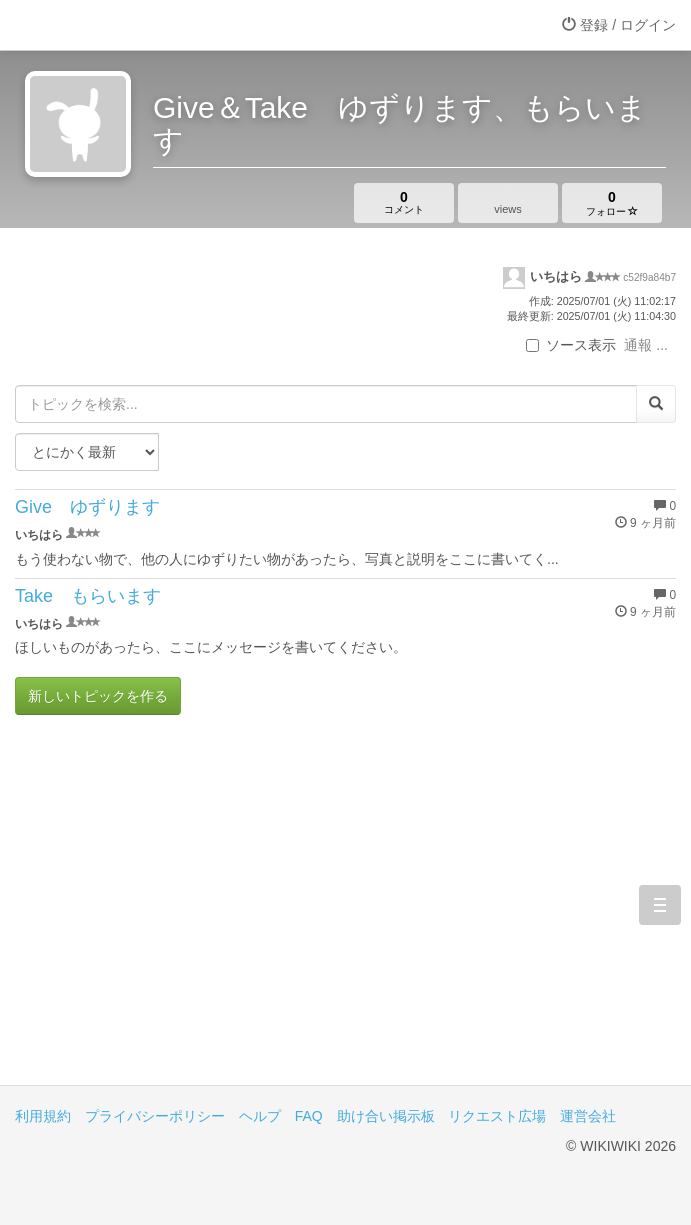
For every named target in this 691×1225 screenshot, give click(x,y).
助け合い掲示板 (386, 1116)
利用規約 (43, 1116)
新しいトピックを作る (98, 696)
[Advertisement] (345, 915)
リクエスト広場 (497, 1116)
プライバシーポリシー (155, 1116)
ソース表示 (571, 345)
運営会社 (588, 1116)
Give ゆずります (87, 507)
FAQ (309, 1116)
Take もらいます (88, 596)
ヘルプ (260, 1116)
